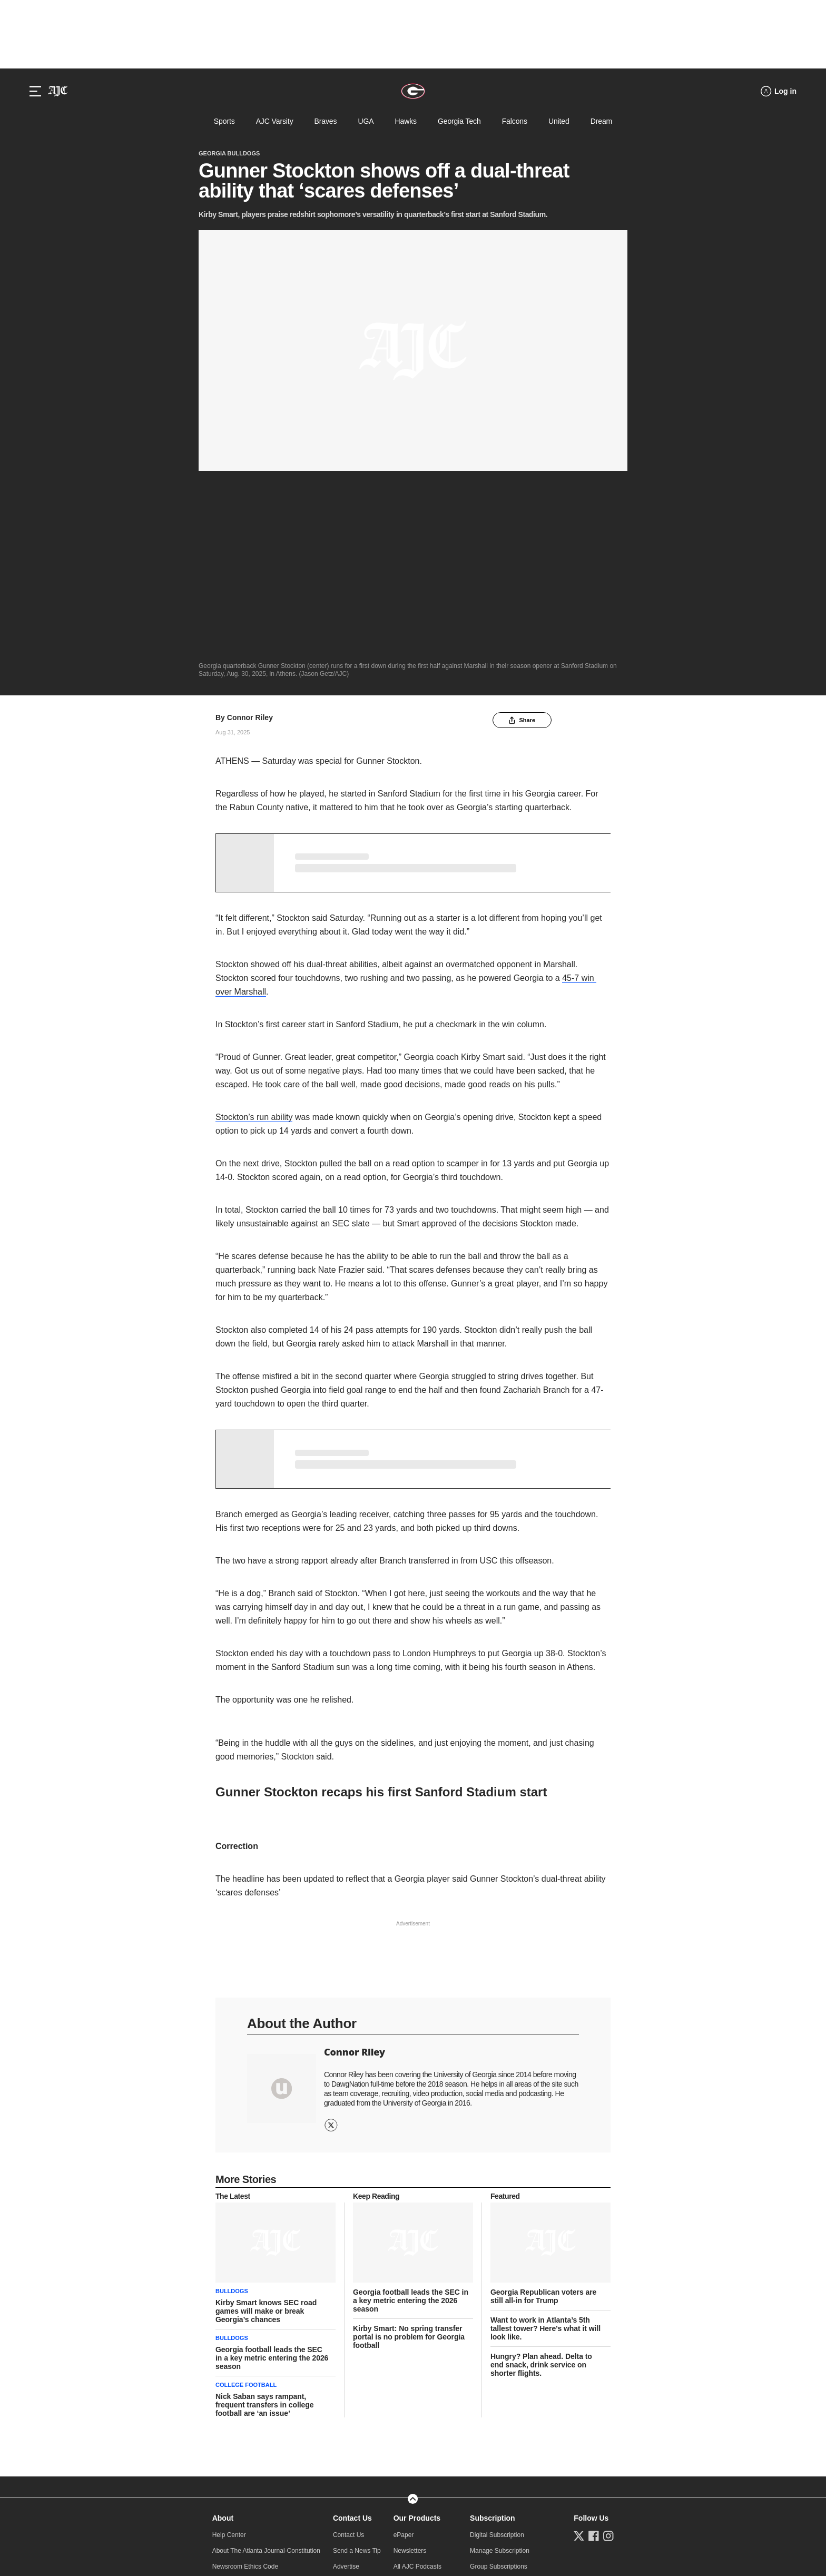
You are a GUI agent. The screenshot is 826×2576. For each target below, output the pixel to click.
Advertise (346, 2378)
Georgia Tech (459, 121)
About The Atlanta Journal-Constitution (266, 2362)
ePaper (404, 2347)
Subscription (492, 2330)
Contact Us (352, 2330)
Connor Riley (250, 530)
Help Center (229, 2347)
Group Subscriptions (498, 2378)
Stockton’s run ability (253, 929)
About (222, 2330)
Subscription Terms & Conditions (515, 2394)
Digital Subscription (497, 2347)
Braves (325, 121)
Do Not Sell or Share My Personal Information (412, 2519)
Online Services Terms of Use (260, 2519)
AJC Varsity (274, 121)
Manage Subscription (499, 2362)
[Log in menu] (778, 91)
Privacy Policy (325, 2519)
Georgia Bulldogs (229, 153)
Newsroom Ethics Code (245, 2378)
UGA (365, 121)
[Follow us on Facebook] (593, 2348)
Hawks (405, 121)
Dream (601, 121)
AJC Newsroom (355, 2394)
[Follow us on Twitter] (579, 2348)
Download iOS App (420, 2410)
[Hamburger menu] (35, 91)
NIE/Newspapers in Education (512, 2410)
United (558, 121)
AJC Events (410, 2394)
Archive (222, 2410)
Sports (224, 121)
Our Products (417, 2330)
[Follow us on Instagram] (608, 2348)
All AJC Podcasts (417, 2378)
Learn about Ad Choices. (413, 2530)
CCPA (598, 2519)
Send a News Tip (357, 2362)
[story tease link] (275, 2055)
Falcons (514, 121)
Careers (223, 2394)
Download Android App (425, 2426)
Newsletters (410, 2362)
